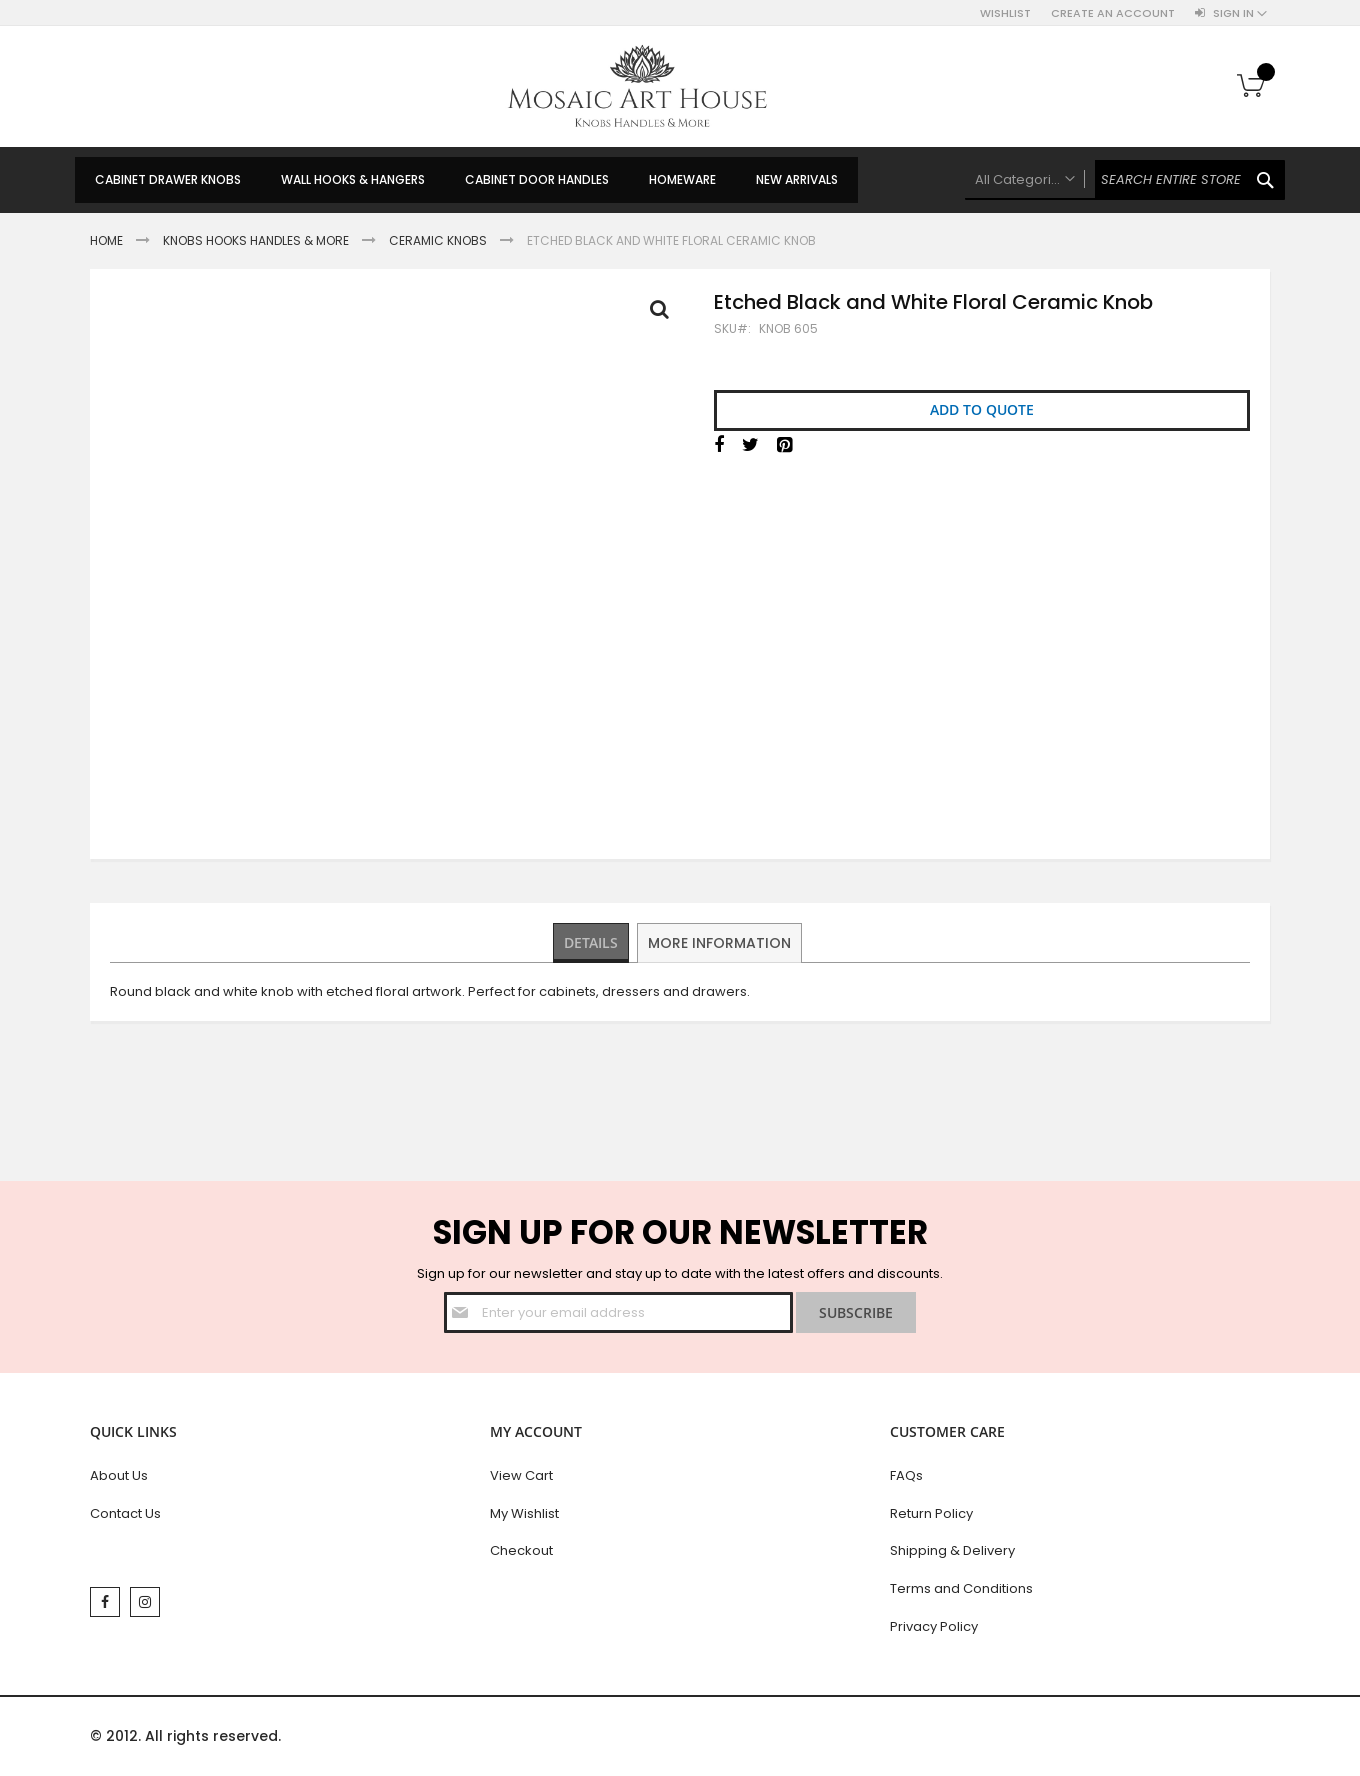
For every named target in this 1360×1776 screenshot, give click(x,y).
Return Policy (931, 1513)
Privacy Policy (934, 1626)
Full (665, 314)
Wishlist (1005, 13)
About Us (119, 1475)
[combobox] (1125, 180)
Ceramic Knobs (438, 240)
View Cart (521, 1475)
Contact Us (125, 1513)
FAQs (906, 1475)
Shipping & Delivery (952, 1550)
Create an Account (1113, 13)
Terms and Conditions (961, 1588)
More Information (721, 942)
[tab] (592, 943)
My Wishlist (524, 1513)
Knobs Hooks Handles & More (256, 240)
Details (592, 942)
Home (106, 240)
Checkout (521, 1550)
